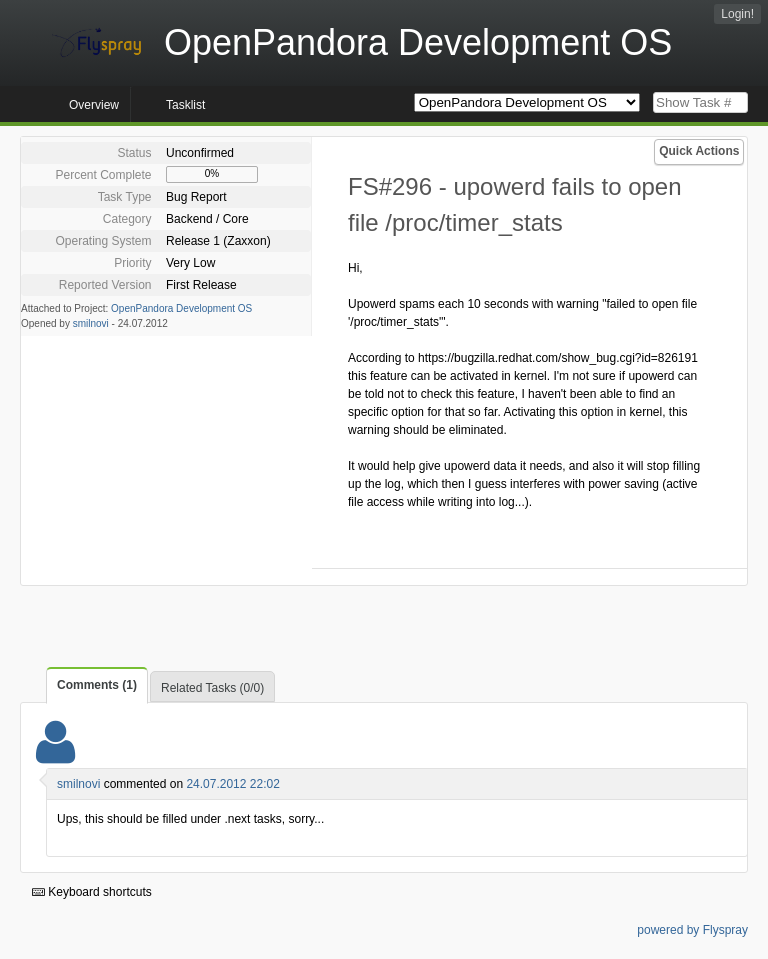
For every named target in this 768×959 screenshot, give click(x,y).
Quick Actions (699, 151)
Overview (94, 105)
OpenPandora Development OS (181, 308)
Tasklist (185, 105)
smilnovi (91, 323)
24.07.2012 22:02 (232, 784)
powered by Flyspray (692, 930)
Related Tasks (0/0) (212, 688)
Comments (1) (97, 685)
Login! (737, 14)
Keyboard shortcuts (92, 892)
